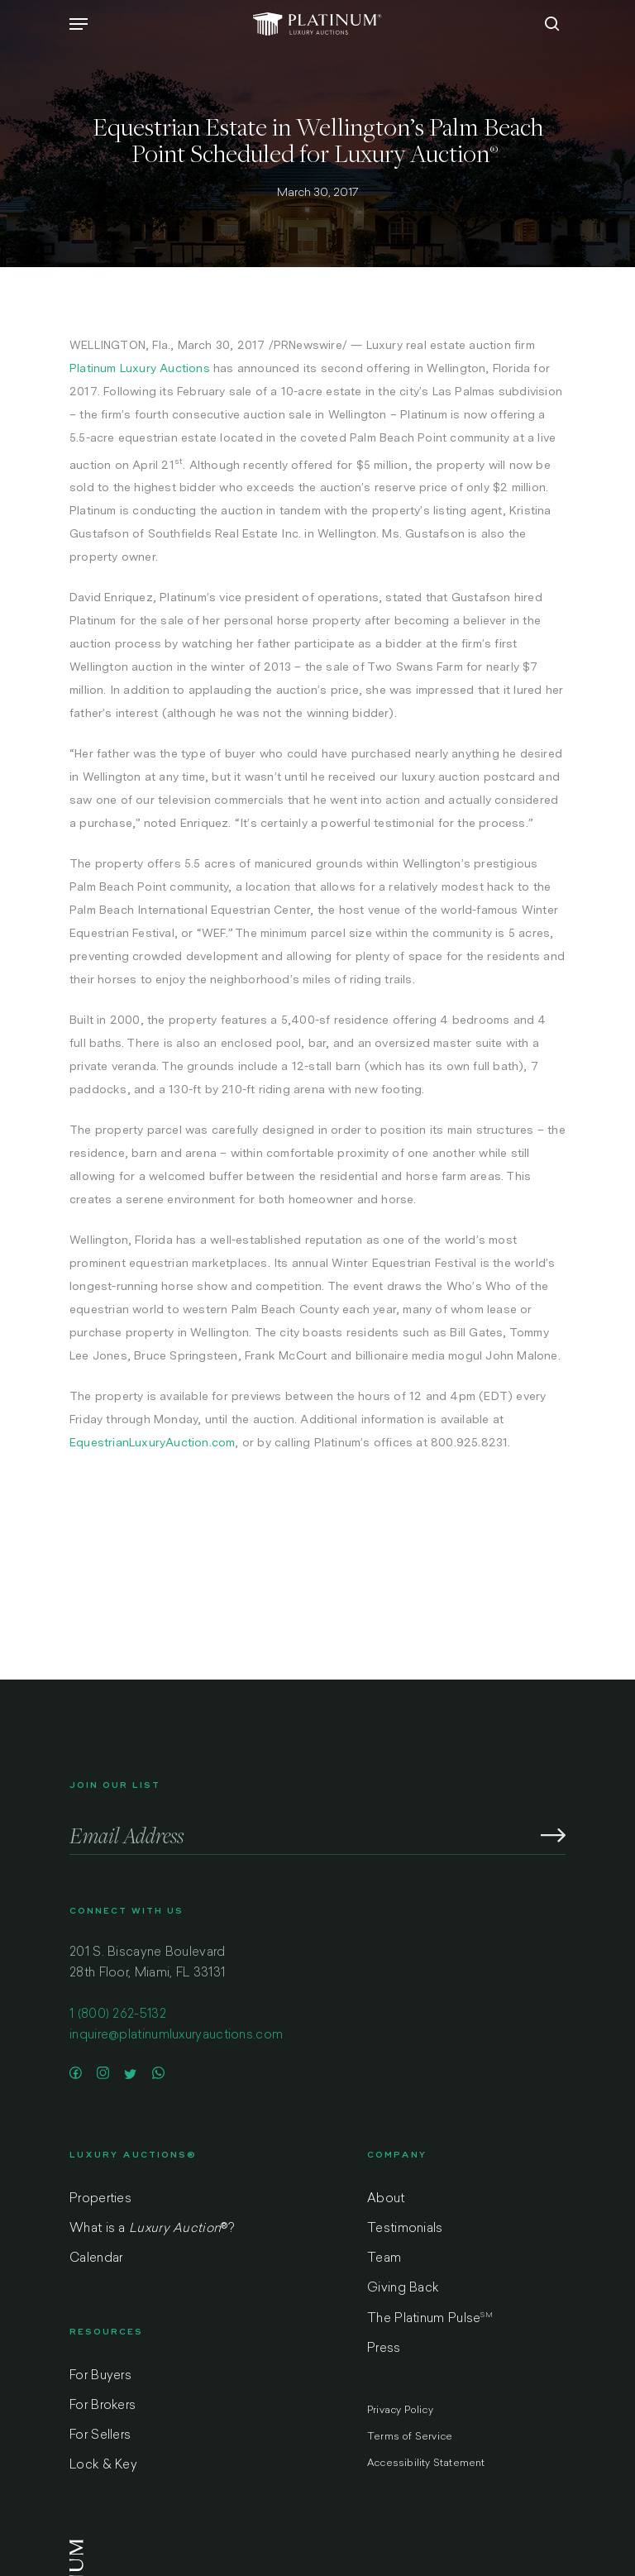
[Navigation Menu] (78, 24)
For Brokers (102, 2406)
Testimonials (405, 2229)
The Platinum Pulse (430, 2318)
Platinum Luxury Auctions (139, 368)
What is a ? (151, 2229)
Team (384, 2259)
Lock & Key (103, 2465)
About (386, 2199)
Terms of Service (409, 2437)
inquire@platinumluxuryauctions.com (176, 2035)
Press (384, 2349)
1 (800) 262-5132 (117, 2015)
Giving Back (402, 2288)
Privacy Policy (400, 2411)
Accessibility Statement (426, 2463)
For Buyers (100, 2376)
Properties (100, 2199)
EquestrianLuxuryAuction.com (152, 1442)
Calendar (95, 2259)
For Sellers (100, 2436)
